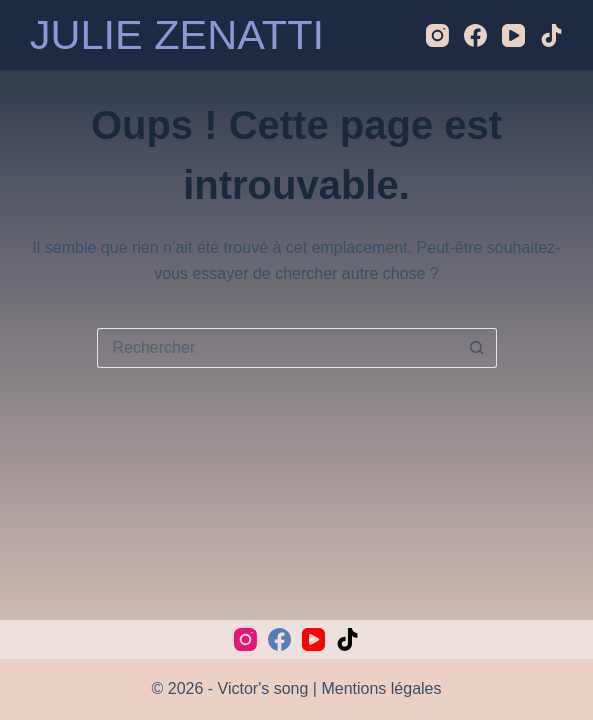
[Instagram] (437, 35)
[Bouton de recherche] (477, 348)
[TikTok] (551, 35)
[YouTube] (513, 35)
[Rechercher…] (277, 348)
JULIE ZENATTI (177, 34)
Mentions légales (381, 688)
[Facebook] (475, 35)
